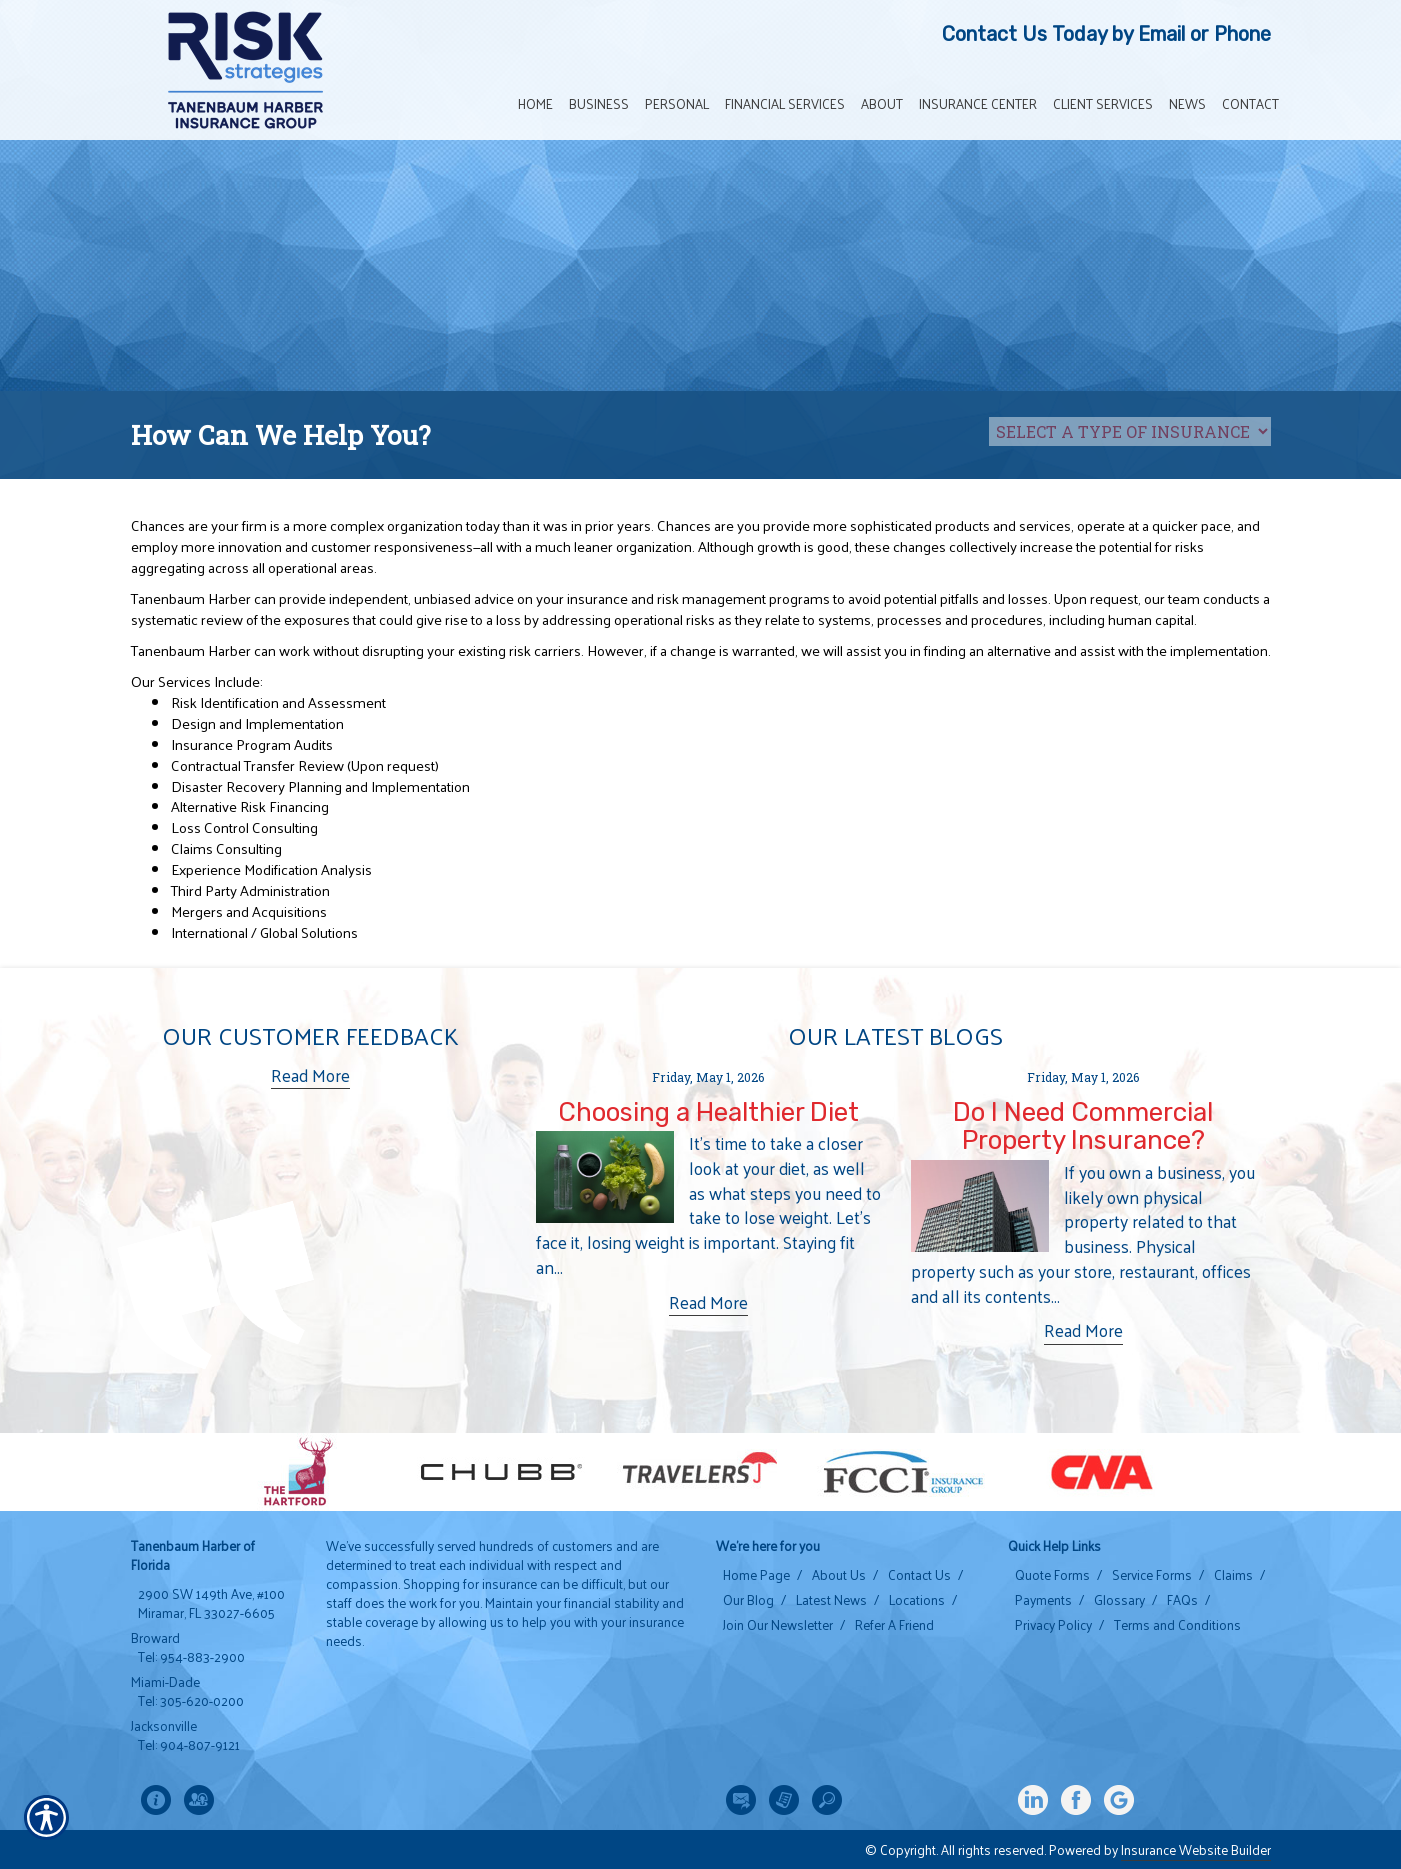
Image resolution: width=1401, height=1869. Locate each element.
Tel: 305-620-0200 (191, 1701)
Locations (917, 1600)
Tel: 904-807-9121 (189, 1745)
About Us (839, 1575)
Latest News (831, 1600)
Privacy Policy (1053, 1625)
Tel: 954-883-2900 (191, 1657)
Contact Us (919, 1575)
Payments (1043, 1600)
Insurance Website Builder (1196, 1849)
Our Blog (748, 1600)
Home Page (756, 1575)
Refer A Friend (894, 1625)
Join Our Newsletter (778, 1625)
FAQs (1182, 1600)
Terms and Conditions (1177, 1625)
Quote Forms (1052, 1575)
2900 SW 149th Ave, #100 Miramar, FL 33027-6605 (211, 1603)
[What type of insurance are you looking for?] (1130, 431)
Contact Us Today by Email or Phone (1106, 34)
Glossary (1119, 1600)
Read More (310, 1075)
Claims (1233, 1575)
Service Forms (1152, 1575)
